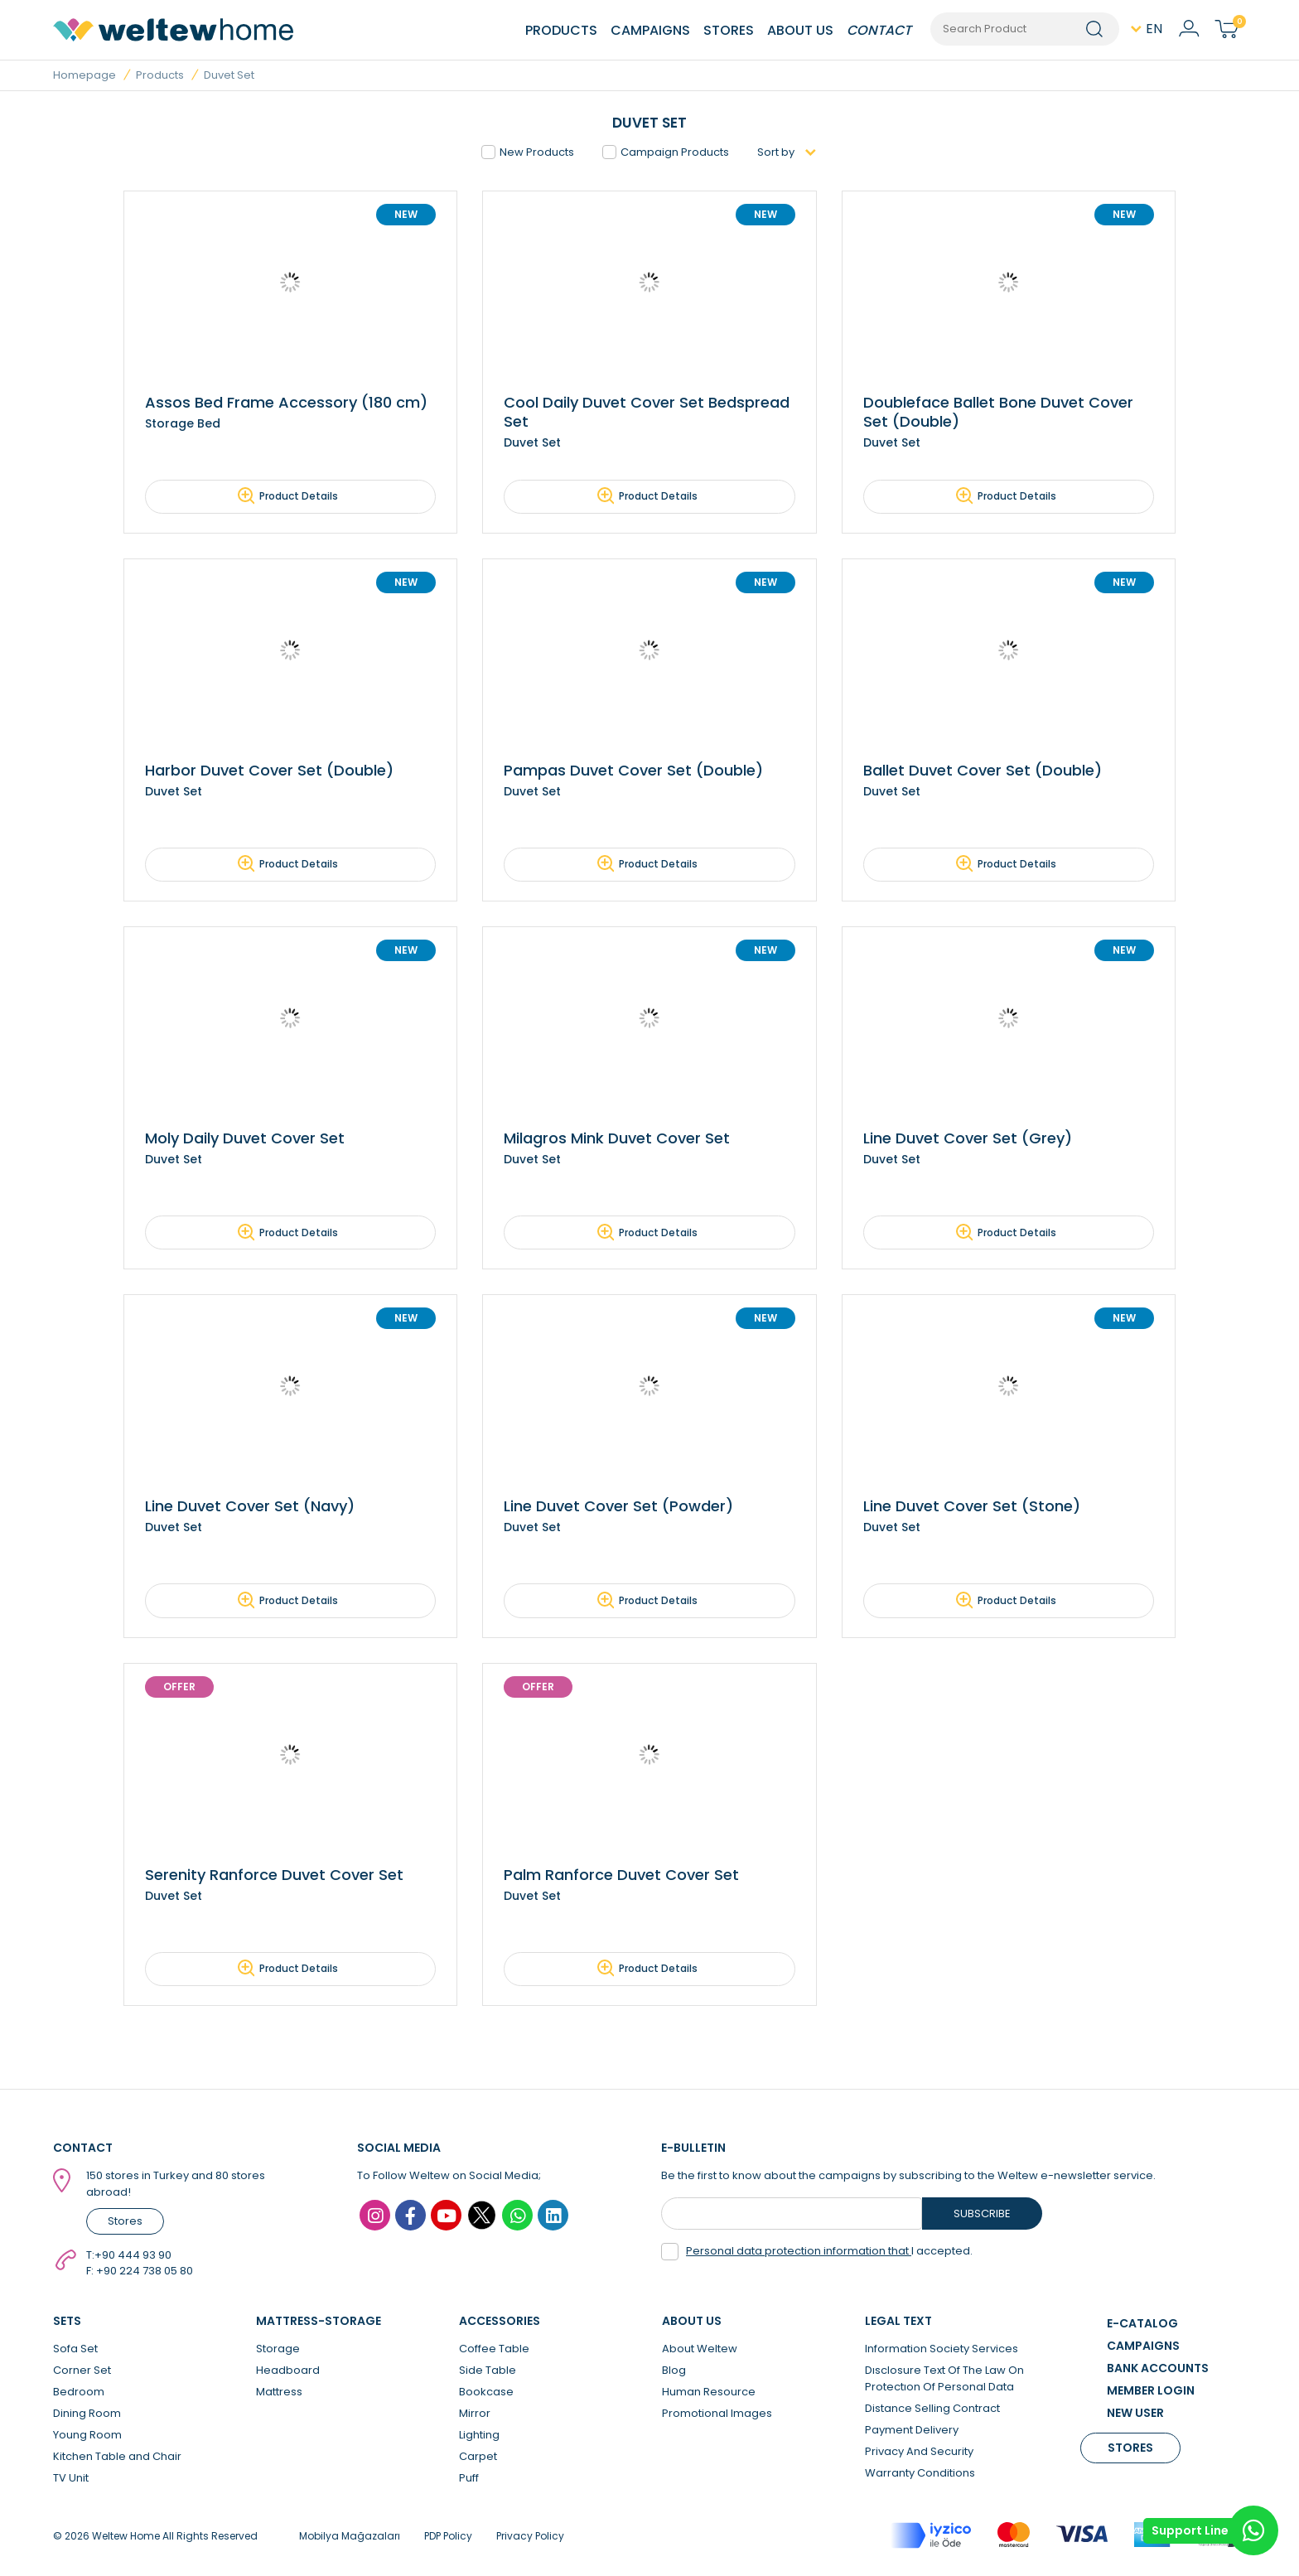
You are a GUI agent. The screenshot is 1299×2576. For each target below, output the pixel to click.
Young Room (87, 2437)
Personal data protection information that (798, 2253)
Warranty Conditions (920, 2475)
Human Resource (709, 2394)
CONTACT (879, 30)
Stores (125, 2224)
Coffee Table (494, 2351)
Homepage (84, 75)
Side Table (487, 2372)
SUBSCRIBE (982, 2216)
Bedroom (78, 2394)
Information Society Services (941, 2351)
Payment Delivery (912, 2432)
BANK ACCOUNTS (1158, 2370)
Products (160, 75)
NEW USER (1135, 2415)
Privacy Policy (530, 2538)
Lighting (479, 2437)
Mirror (474, 2416)
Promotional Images (717, 2416)
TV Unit (71, 2480)
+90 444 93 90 (132, 2257)
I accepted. (817, 2253)
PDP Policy (448, 2538)
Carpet (478, 2459)
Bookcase (486, 2394)
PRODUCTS (561, 30)
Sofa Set (75, 2351)
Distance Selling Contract (932, 2411)
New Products (527, 152)
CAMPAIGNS (650, 30)
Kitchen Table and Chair (117, 2459)
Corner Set (82, 2372)
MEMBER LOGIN (1151, 2393)
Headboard (288, 2372)
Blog (674, 2372)
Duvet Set (229, 75)
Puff (469, 2480)
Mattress (279, 2394)
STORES (728, 30)
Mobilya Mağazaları (349, 2538)
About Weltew (699, 2351)
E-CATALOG (1142, 2325)
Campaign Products (665, 152)
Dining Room (87, 2416)
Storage (278, 2351)
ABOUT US (800, 30)
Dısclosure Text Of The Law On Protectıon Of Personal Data (944, 2381)
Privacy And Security (919, 2454)
